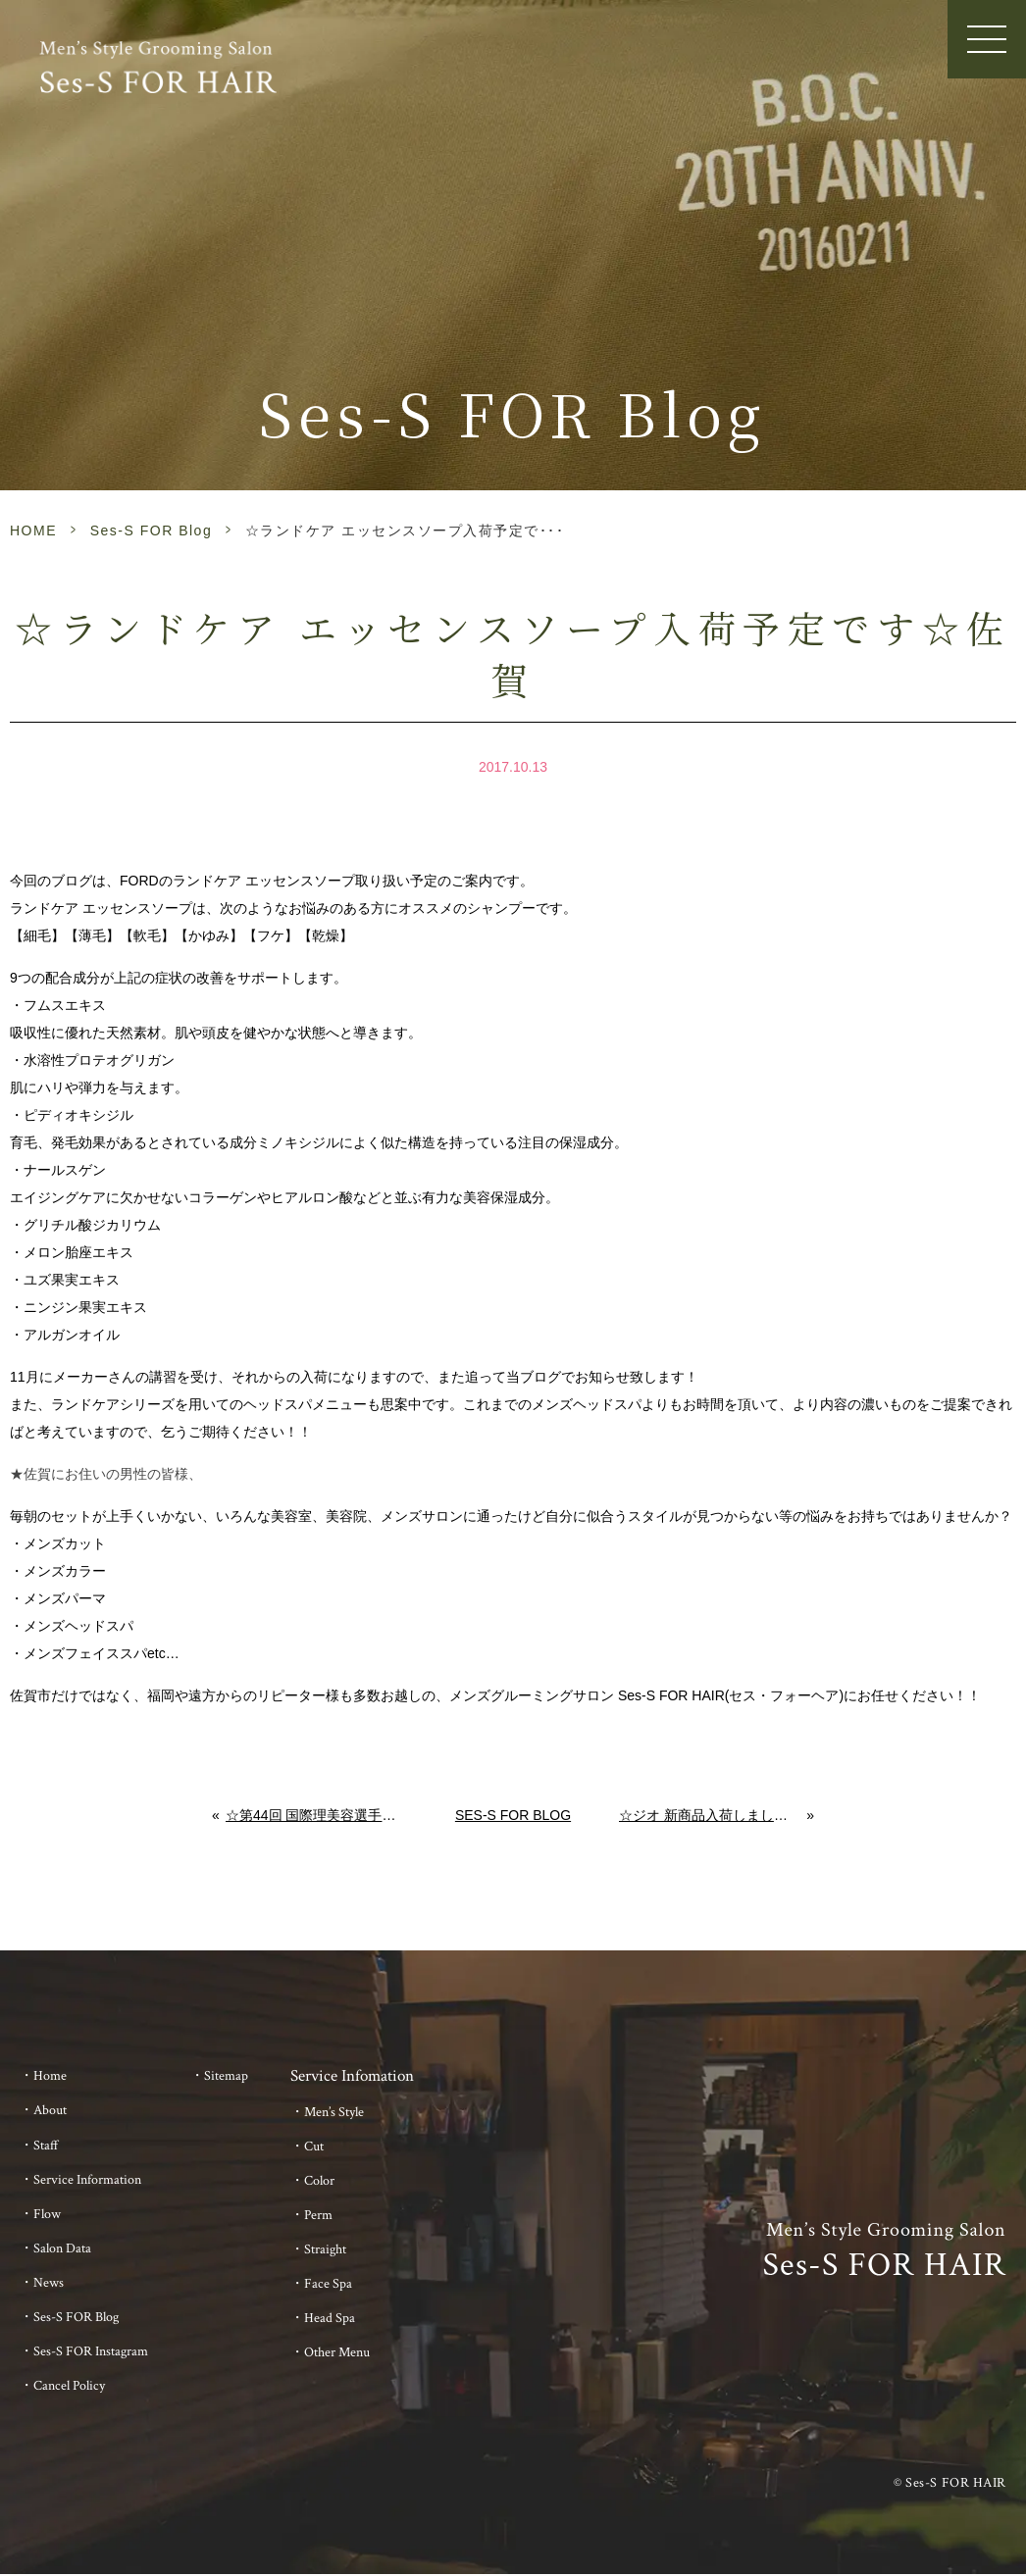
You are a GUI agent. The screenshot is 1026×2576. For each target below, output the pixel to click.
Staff (46, 2145)
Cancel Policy (69, 2386)
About (50, 2110)
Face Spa (328, 2284)
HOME (33, 530)
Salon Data (62, 2248)
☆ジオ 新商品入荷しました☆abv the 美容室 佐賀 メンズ (713, 1815)
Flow (47, 2214)
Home (50, 2076)
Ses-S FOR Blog (151, 530)
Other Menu (337, 2352)
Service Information (87, 2180)
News (48, 2283)
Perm (318, 2215)
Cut (314, 2146)
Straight (325, 2249)
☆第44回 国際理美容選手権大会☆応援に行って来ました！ (316, 1815)
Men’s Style (334, 2112)
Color (319, 2181)
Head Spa (329, 2318)
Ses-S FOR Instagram (90, 2351)
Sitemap (226, 2076)
